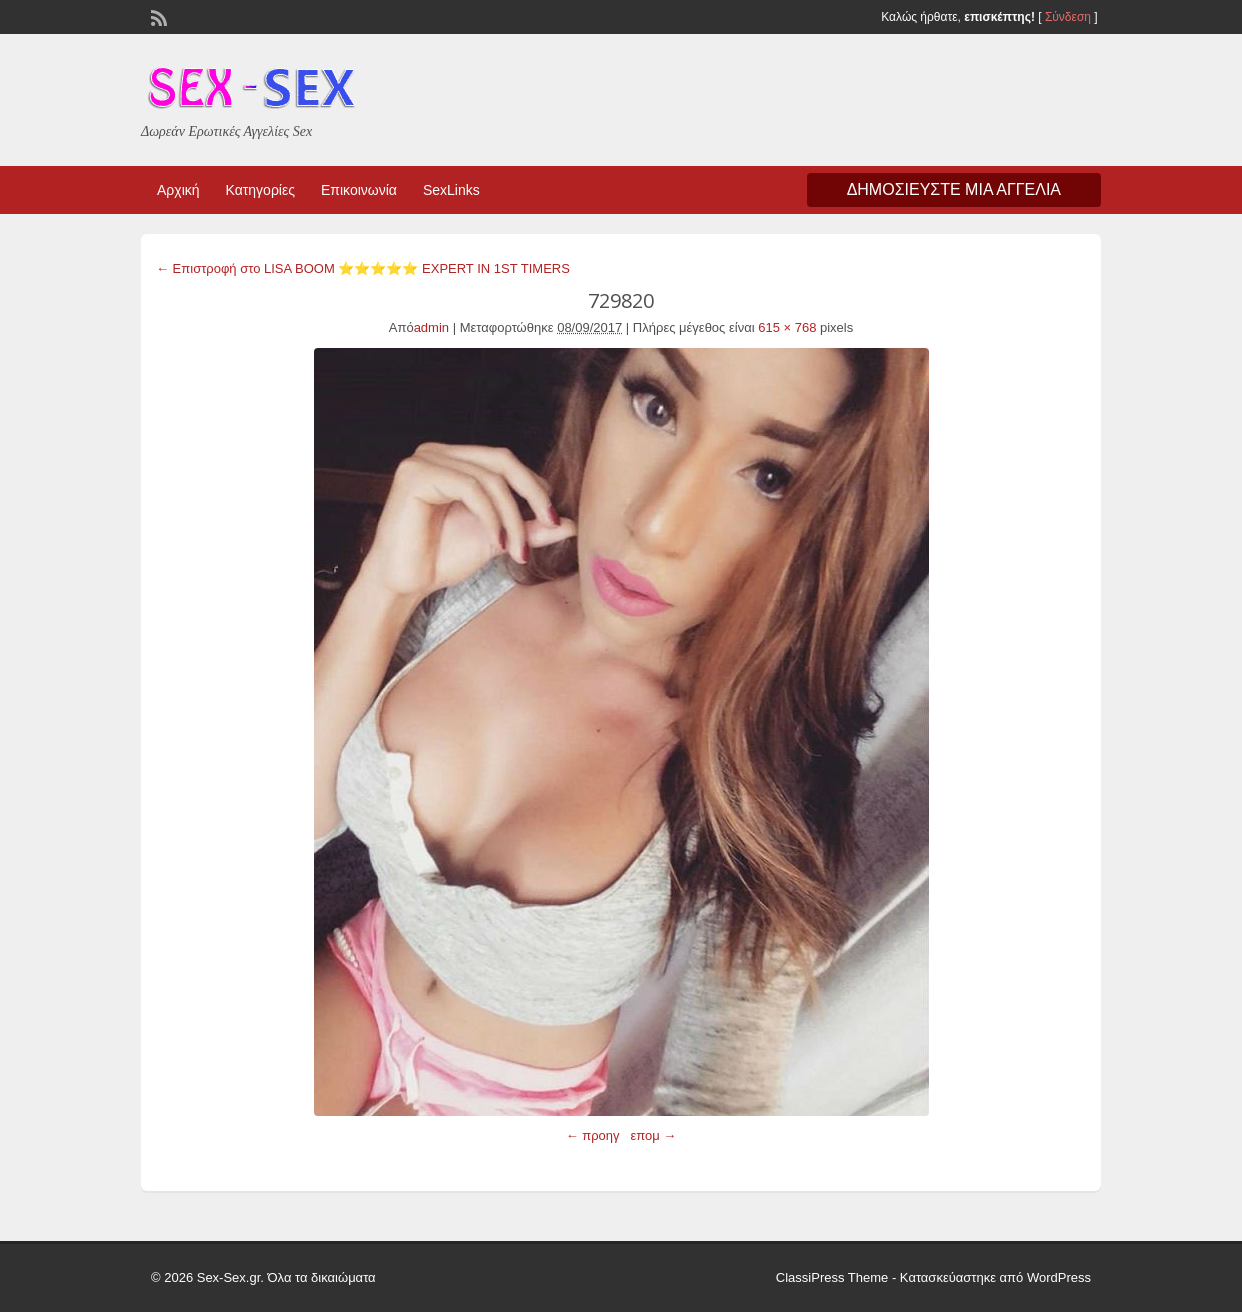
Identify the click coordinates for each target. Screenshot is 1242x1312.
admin (431, 327)
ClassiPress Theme (832, 1277)
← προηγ (593, 1135)
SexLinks (451, 190)
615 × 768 (787, 327)
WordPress (1059, 1277)
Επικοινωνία (359, 190)
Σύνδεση (1068, 17)
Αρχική (178, 190)
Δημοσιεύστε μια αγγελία (954, 189)
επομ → (653, 1135)
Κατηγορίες (260, 190)
